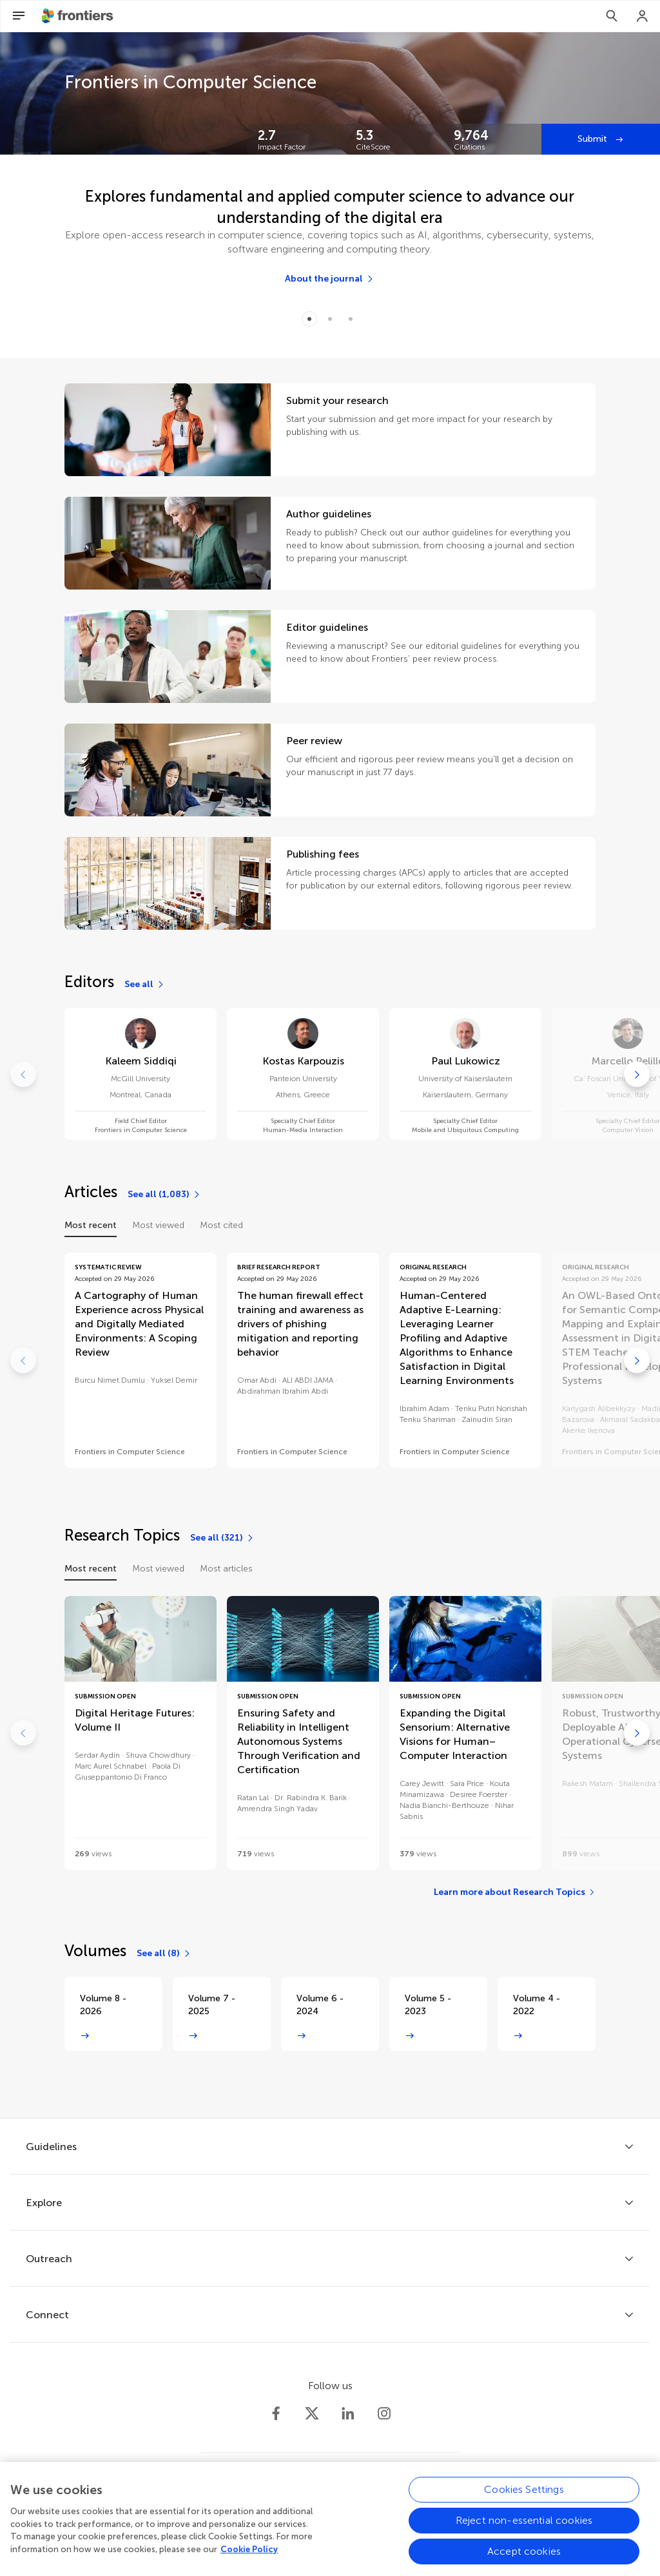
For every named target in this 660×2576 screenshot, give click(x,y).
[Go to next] (637, 1074)
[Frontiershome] (78, 16)
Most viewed (158, 1225)
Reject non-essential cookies (524, 2527)
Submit (594, 138)
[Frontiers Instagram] (384, 2413)
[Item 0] (309, 319)
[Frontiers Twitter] (312, 2413)
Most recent (90, 1225)
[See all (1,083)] (164, 1194)
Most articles (226, 1568)
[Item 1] (330, 319)
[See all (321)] (222, 1538)
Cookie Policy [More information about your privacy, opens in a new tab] (249, 2556)
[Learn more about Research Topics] (515, 1892)
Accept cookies (524, 2558)
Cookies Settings (524, 2496)
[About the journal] (329, 279)
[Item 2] (350, 319)
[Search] (611, 16)
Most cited (221, 1225)
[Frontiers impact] (296, 139)
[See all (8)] (164, 1953)
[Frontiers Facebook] (276, 2413)
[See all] (144, 984)
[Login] (642, 16)
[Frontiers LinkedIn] (348, 2413)
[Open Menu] (18, 16)
